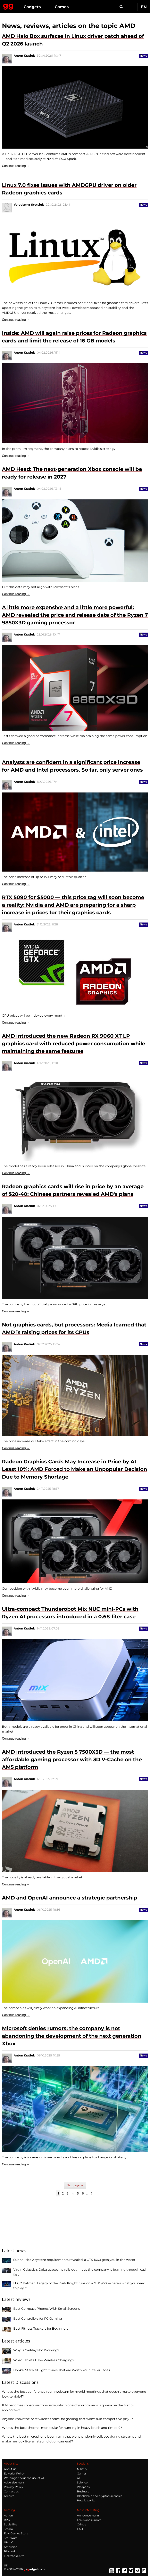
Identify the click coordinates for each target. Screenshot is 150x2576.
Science (82, 2482)
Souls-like (10, 2524)
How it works (86, 2500)
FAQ (80, 2529)
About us (10, 2469)
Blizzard (9, 2551)
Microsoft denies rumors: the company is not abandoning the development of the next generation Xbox (71, 2036)
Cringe (81, 2524)
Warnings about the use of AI (24, 2478)
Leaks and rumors (89, 2520)
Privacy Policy (13, 2487)
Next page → (75, 2185)
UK (6, 2565)
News (143, 55)
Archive (9, 2496)
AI (78, 2478)
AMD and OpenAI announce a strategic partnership (69, 1898)
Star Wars (10, 2538)
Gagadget (8, 6)
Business (83, 2491)
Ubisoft (9, 2542)
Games (62, 6)
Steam (8, 2529)
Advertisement (14, 2482)
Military (82, 2469)
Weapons (83, 2487)
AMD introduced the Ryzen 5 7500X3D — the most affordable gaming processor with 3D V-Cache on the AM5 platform (72, 1759)
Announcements (88, 2515)
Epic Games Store (16, 2533)
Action (8, 2515)
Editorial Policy (14, 2473)
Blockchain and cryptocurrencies (99, 2496)
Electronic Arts (14, 2556)
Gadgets (32, 6)
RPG (7, 2520)
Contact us (11, 2491)
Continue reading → (16, 166)
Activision (10, 2547)
